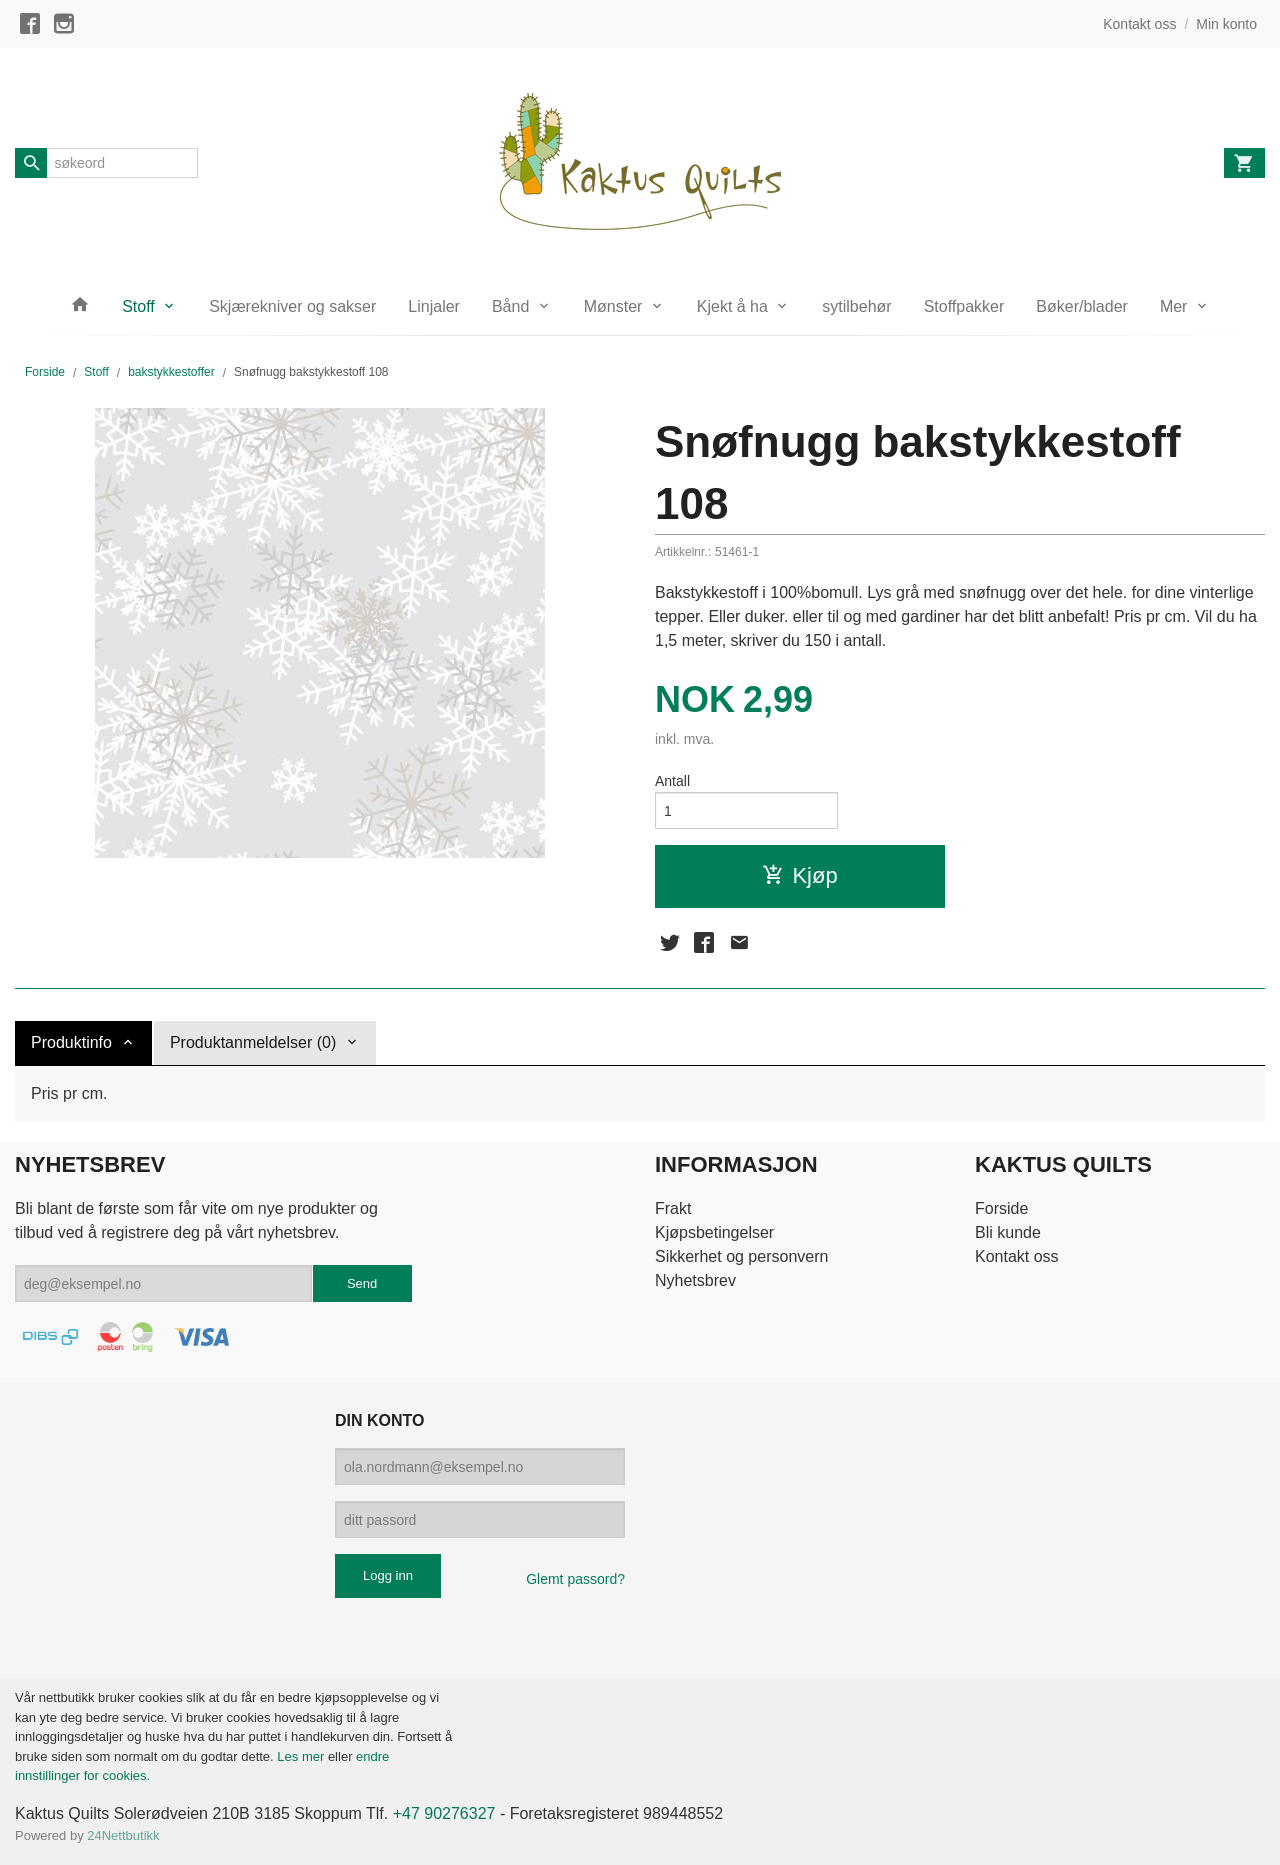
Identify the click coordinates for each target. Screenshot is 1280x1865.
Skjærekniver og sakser (292, 306)
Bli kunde (1008, 1232)
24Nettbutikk (123, 1835)
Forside (45, 372)
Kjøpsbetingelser (714, 1232)
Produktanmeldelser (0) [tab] (253, 1042)
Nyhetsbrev (695, 1280)
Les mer (302, 1756)
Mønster (613, 306)
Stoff (138, 306)
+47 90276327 (444, 1813)
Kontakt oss (1017, 1256)
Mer (1174, 306)
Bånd (510, 306)
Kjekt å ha (732, 306)
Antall (672, 781)
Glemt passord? (575, 1579)
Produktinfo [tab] (71, 1042)
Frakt (673, 1208)
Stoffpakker (964, 306)
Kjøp (799, 875)
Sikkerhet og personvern (741, 1256)
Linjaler (434, 306)
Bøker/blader (1082, 306)
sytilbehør (856, 306)
